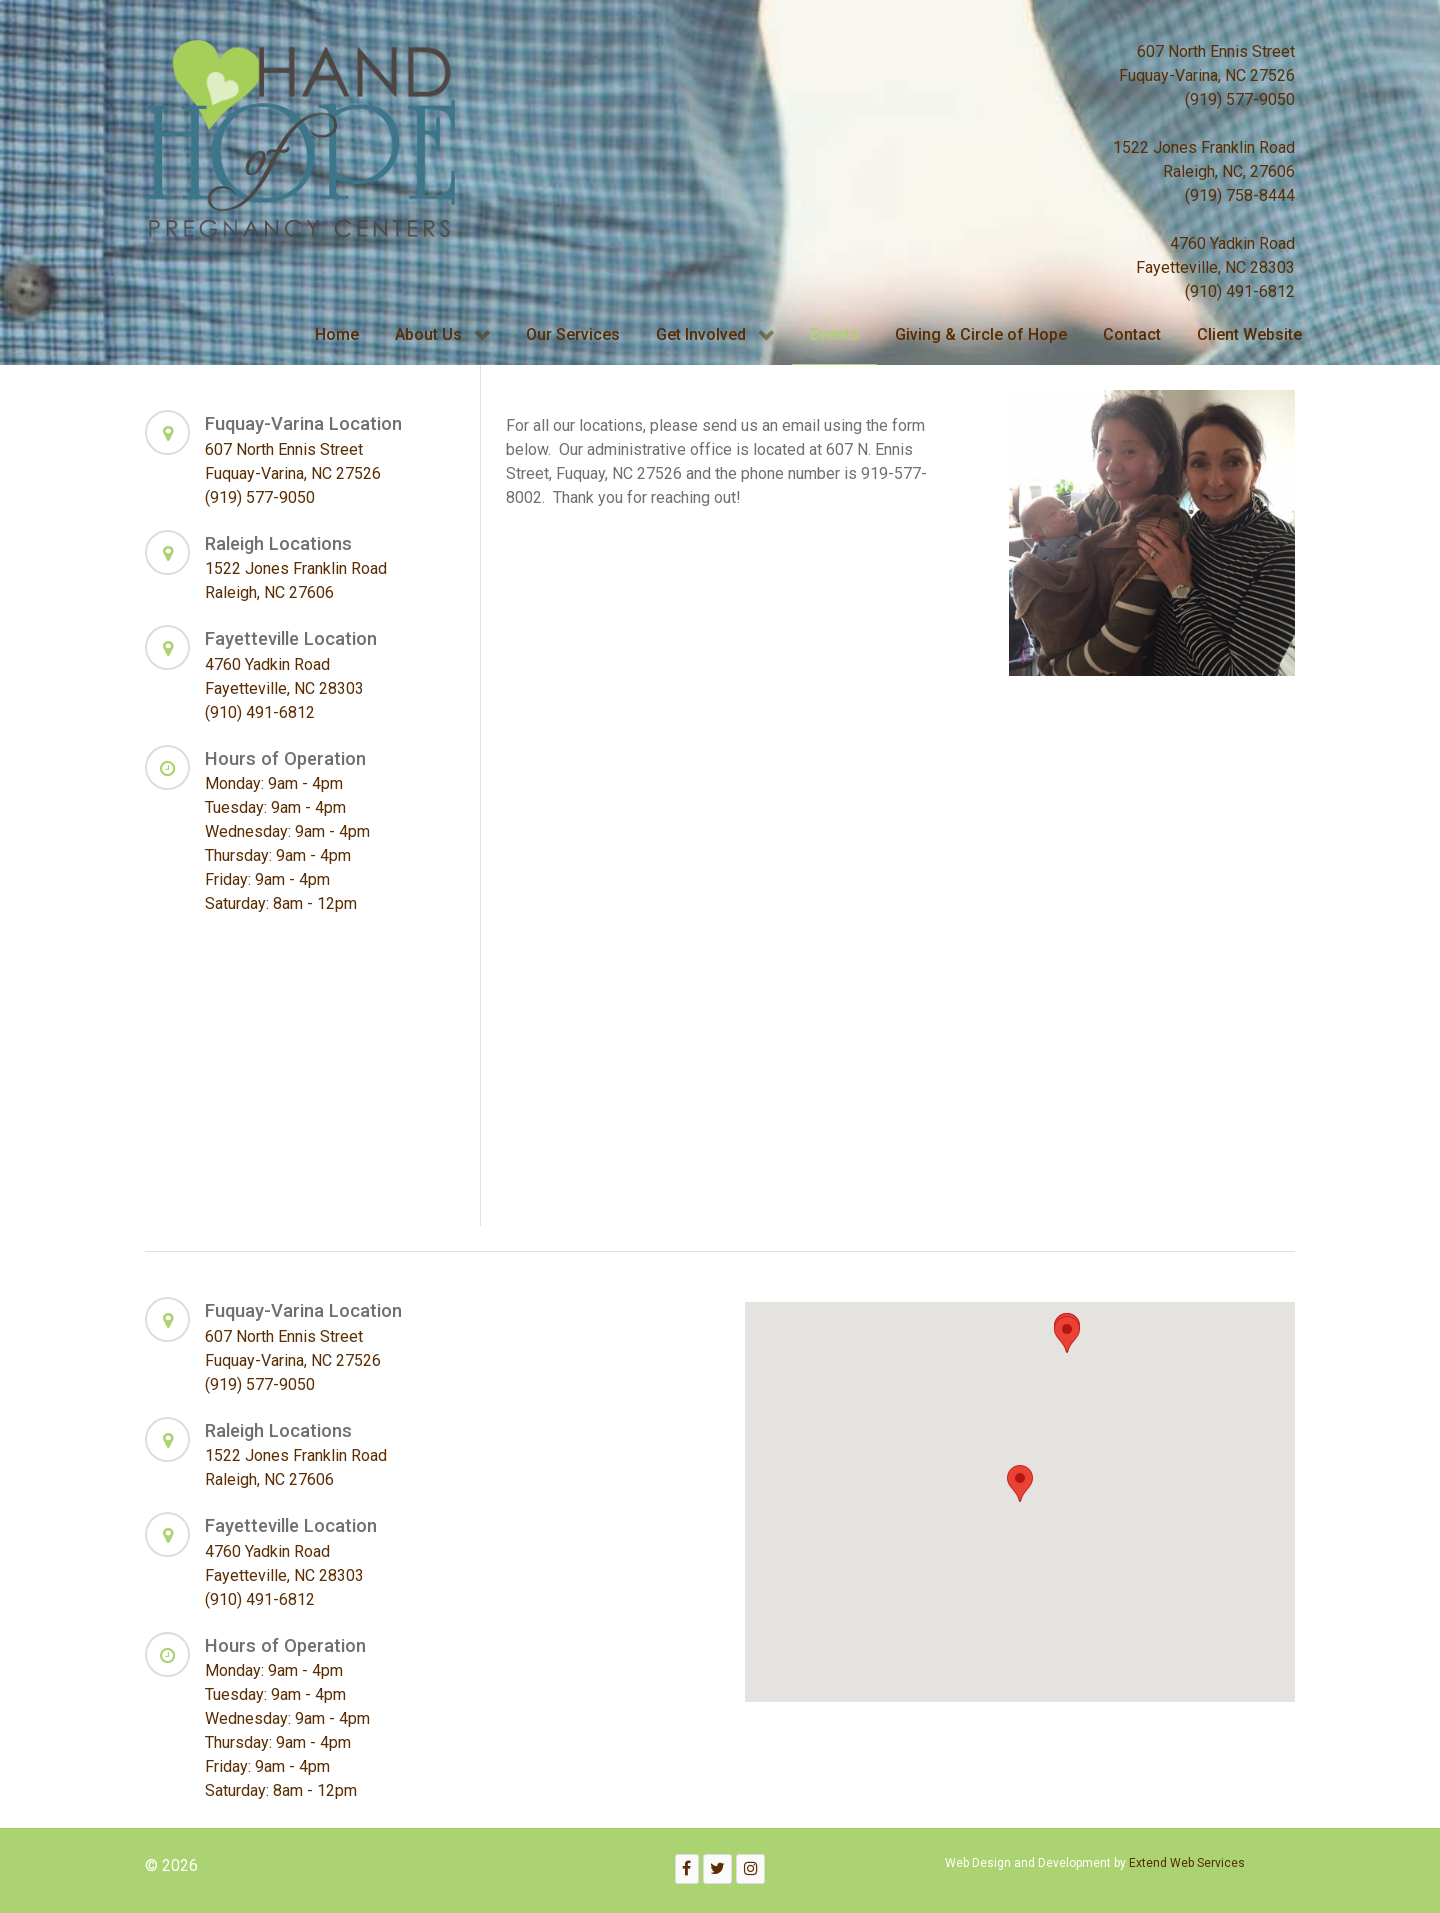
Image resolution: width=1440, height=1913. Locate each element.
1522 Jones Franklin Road (1204, 147)
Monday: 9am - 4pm (274, 783)
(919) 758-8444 (1240, 195)
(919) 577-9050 (1240, 99)
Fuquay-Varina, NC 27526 (1207, 75)
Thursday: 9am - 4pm (278, 855)
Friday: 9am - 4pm (267, 879)
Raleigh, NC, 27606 (1229, 171)
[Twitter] (718, 1868)
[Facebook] (687, 1868)
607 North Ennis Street (1216, 51)
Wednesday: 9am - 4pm (287, 831)
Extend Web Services (1187, 1863)
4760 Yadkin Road (1232, 243)
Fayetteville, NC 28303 (1215, 267)
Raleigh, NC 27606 (269, 592)
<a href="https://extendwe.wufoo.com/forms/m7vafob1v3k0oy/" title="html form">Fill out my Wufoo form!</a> (732, 864)
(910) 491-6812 (1240, 291)
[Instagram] (750, 1868)
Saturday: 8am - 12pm (281, 903)
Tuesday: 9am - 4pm (275, 807)
